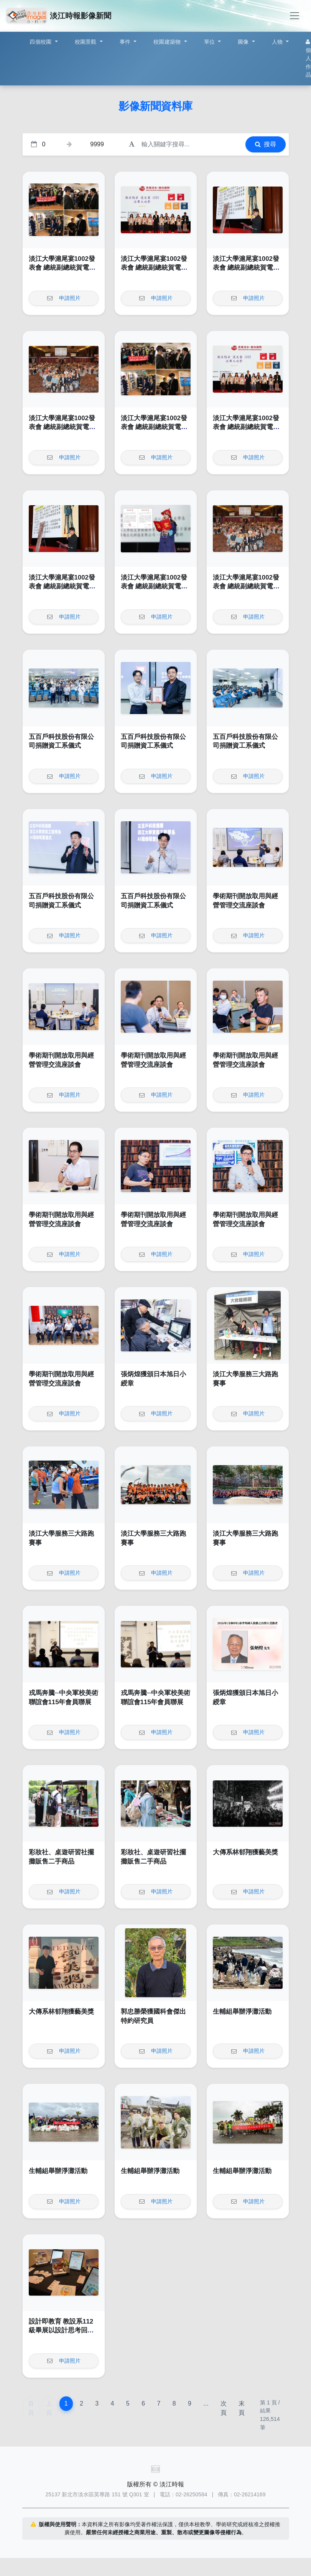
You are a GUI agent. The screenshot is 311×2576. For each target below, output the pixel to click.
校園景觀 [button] (86, 42)
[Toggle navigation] (294, 15)
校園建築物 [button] (168, 42)
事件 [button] (126, 42)
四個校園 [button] (41, 42)
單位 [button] (210, 42)
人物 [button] (278, 42)
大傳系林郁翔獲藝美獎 (245, 1852)
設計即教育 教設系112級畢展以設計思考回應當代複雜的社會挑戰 (61, 2330)
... (205, 2403)
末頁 (242, 2408)
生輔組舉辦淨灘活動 (242, 2011)
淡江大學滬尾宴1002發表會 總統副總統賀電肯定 (62, 267)
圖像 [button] (244, 42)
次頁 (223, 2408)
